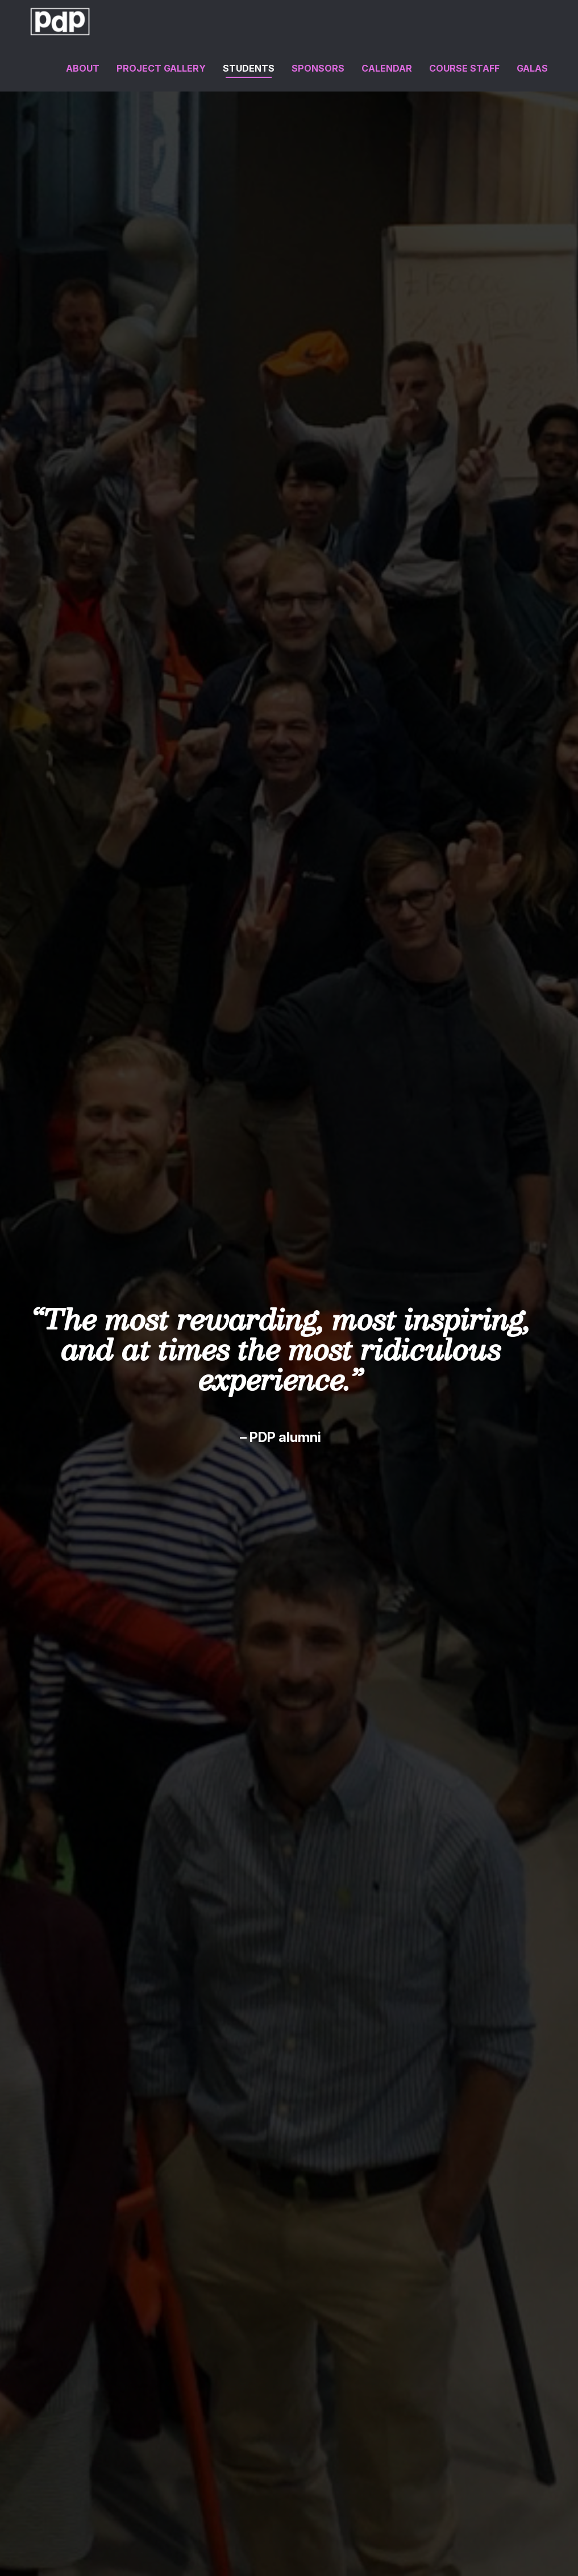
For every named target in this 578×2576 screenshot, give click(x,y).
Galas (532, 68)
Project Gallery (161, 68)
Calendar (386, 68)
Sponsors (318, 68)
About (82, 68)
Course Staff (464, 68)
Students (249, 68)
